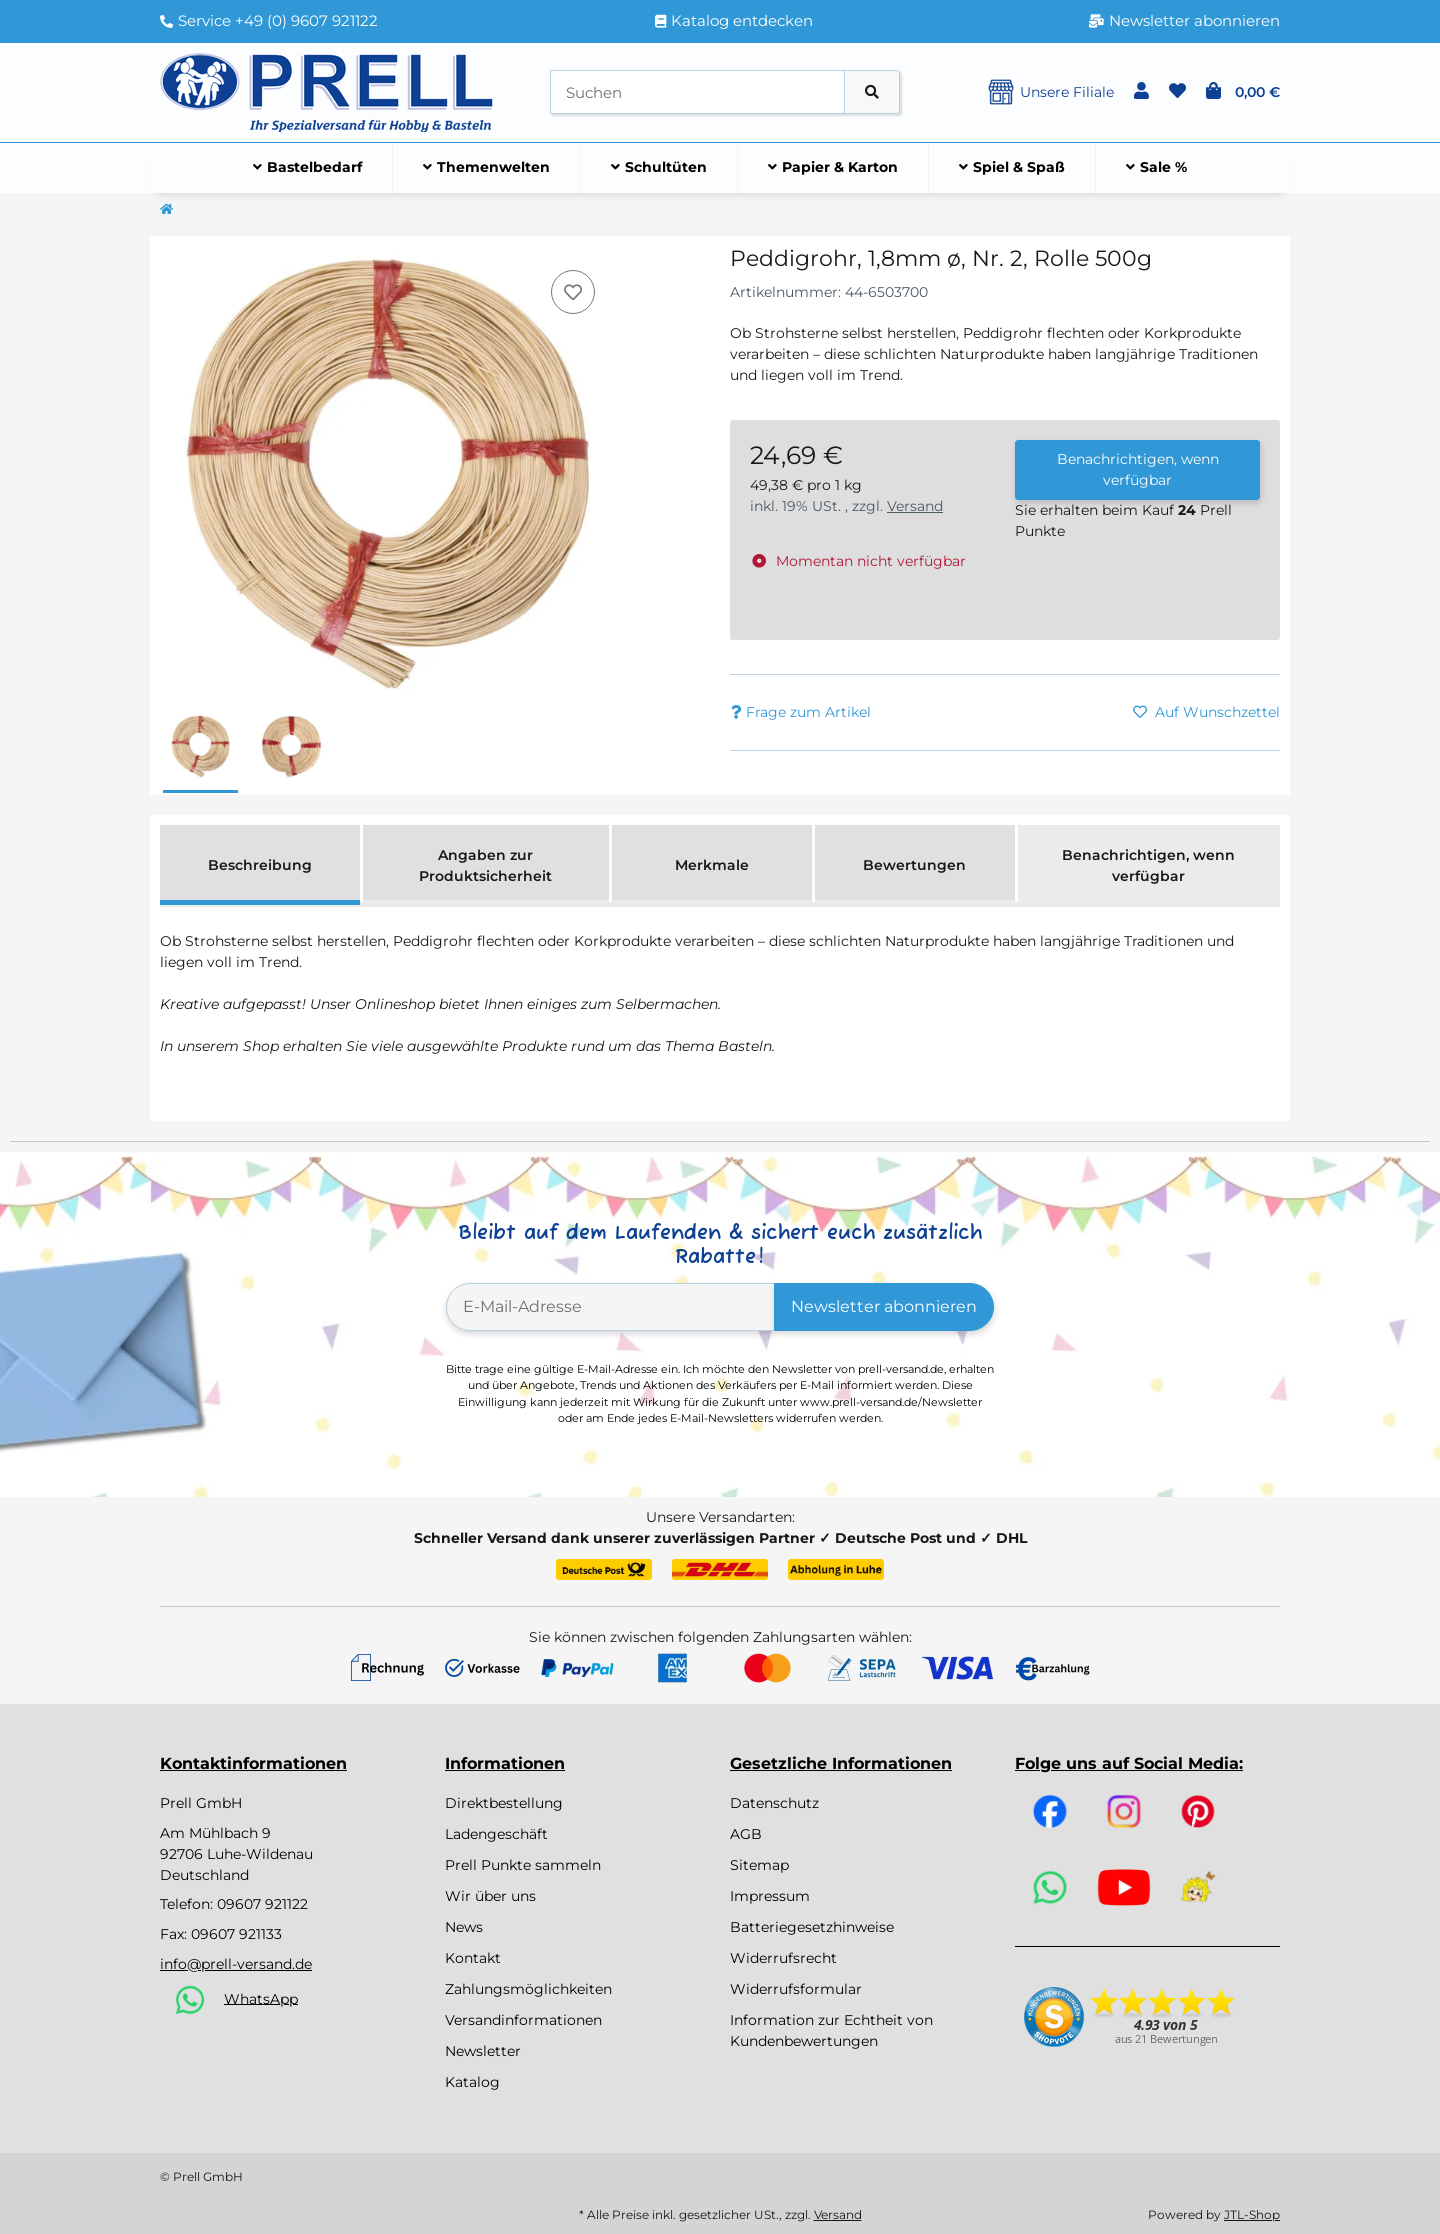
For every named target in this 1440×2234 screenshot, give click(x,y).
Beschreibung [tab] (260, 865)
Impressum (770, 1896)
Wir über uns (490, 1896)
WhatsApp (261, 1998)
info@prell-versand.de (236, 1964)
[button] (1141, 92)
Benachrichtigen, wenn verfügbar (1138, 469)
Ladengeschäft (496, 1834)
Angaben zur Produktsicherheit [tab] (485, 865)
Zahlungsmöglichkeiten (528, 1989)
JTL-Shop (1252, 2214)
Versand (915, 506)
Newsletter (483, 2051)
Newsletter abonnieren (884, 1306)
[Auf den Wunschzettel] (573, 292)
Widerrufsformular (796, 1989)
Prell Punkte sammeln (523, 1865)
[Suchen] (697, 92)
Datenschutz (774, 1803)
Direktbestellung (504, 1803)
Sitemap (759, 1865)
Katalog (472, 2082)
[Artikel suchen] (872, 92)
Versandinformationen (523, 2020)
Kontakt (473, 1958)
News (464, 1927)
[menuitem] (308, 168)
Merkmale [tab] (712, 865)
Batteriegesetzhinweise (812, 1927)
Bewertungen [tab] (914, 865)
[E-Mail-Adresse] (610, 1307)
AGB (746, 1834)
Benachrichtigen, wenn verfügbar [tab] (1148, 865)
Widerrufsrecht (783, 1958)
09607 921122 (262, 1904)
